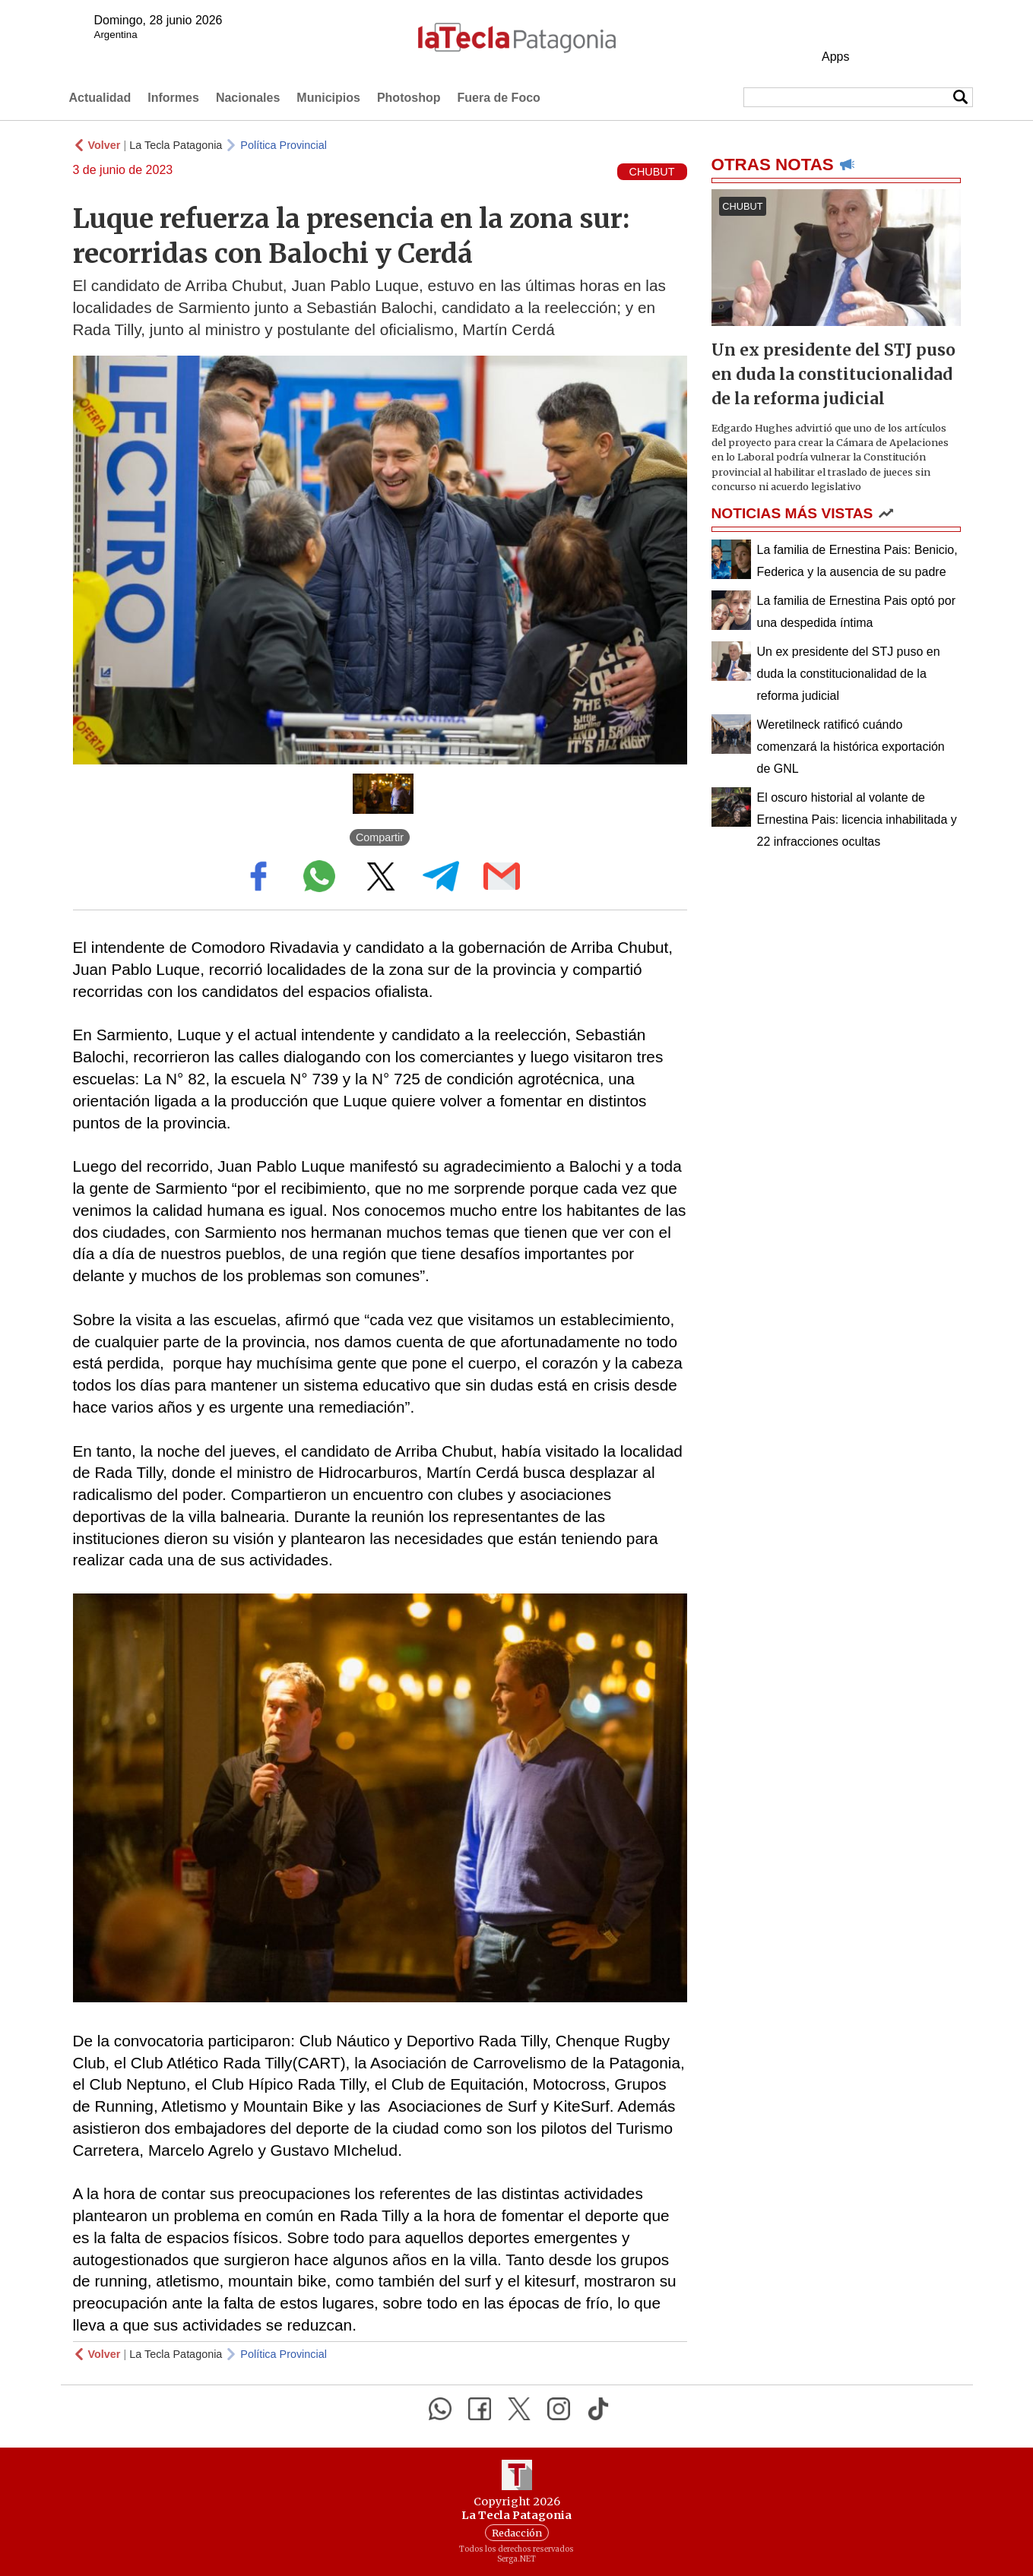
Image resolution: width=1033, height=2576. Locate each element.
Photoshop (409, 97)
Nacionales (248, 97)
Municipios (328, 97)
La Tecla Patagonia (175, 145)
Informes (173, 97)
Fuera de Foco (498, 97)
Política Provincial (283, 145)
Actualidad (100, 97)
